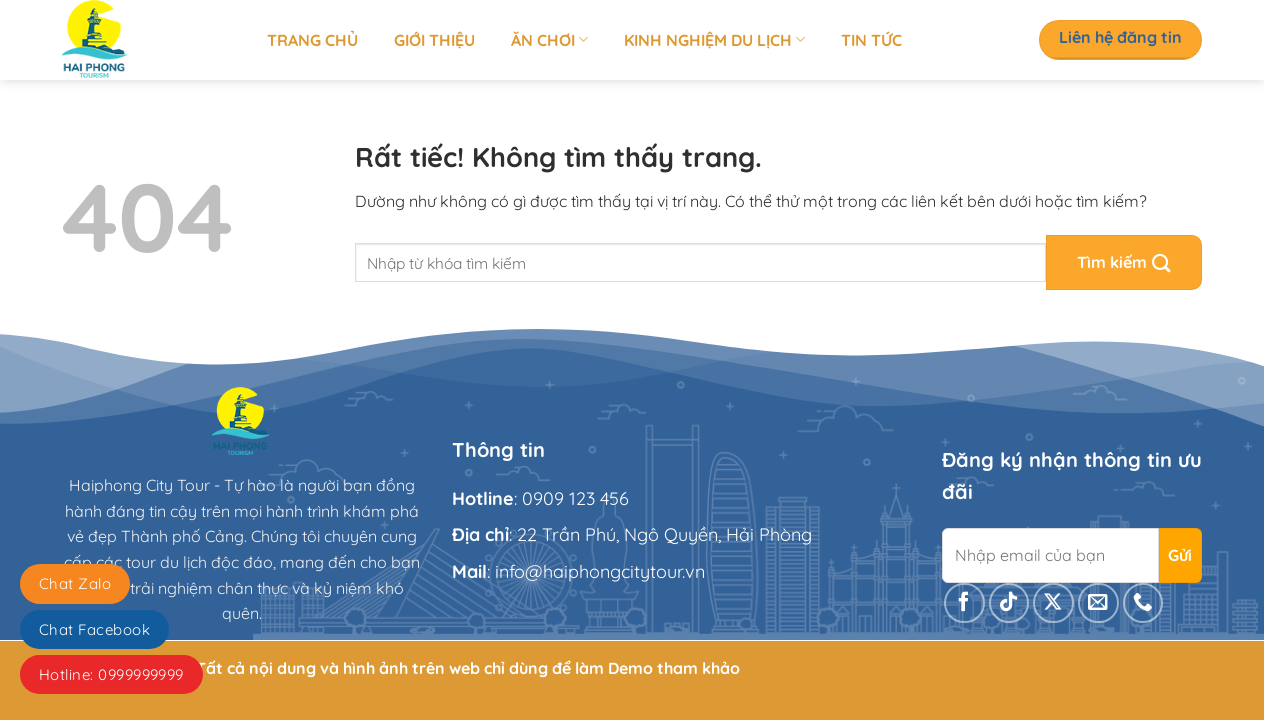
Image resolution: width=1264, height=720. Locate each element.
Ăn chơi (549, 40)
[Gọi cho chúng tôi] (1143, 603)
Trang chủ (312, 40)
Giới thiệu (434, 40)
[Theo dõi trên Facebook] (964, 603)
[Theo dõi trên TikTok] (1009, 603)
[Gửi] (1124, 262)
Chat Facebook (94, 629)
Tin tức (871, 40)
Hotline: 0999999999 (111, 674)
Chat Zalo (75, 583)
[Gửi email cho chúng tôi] (1098, 603)
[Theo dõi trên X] (1053, 603)
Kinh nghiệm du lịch (714, 40)
